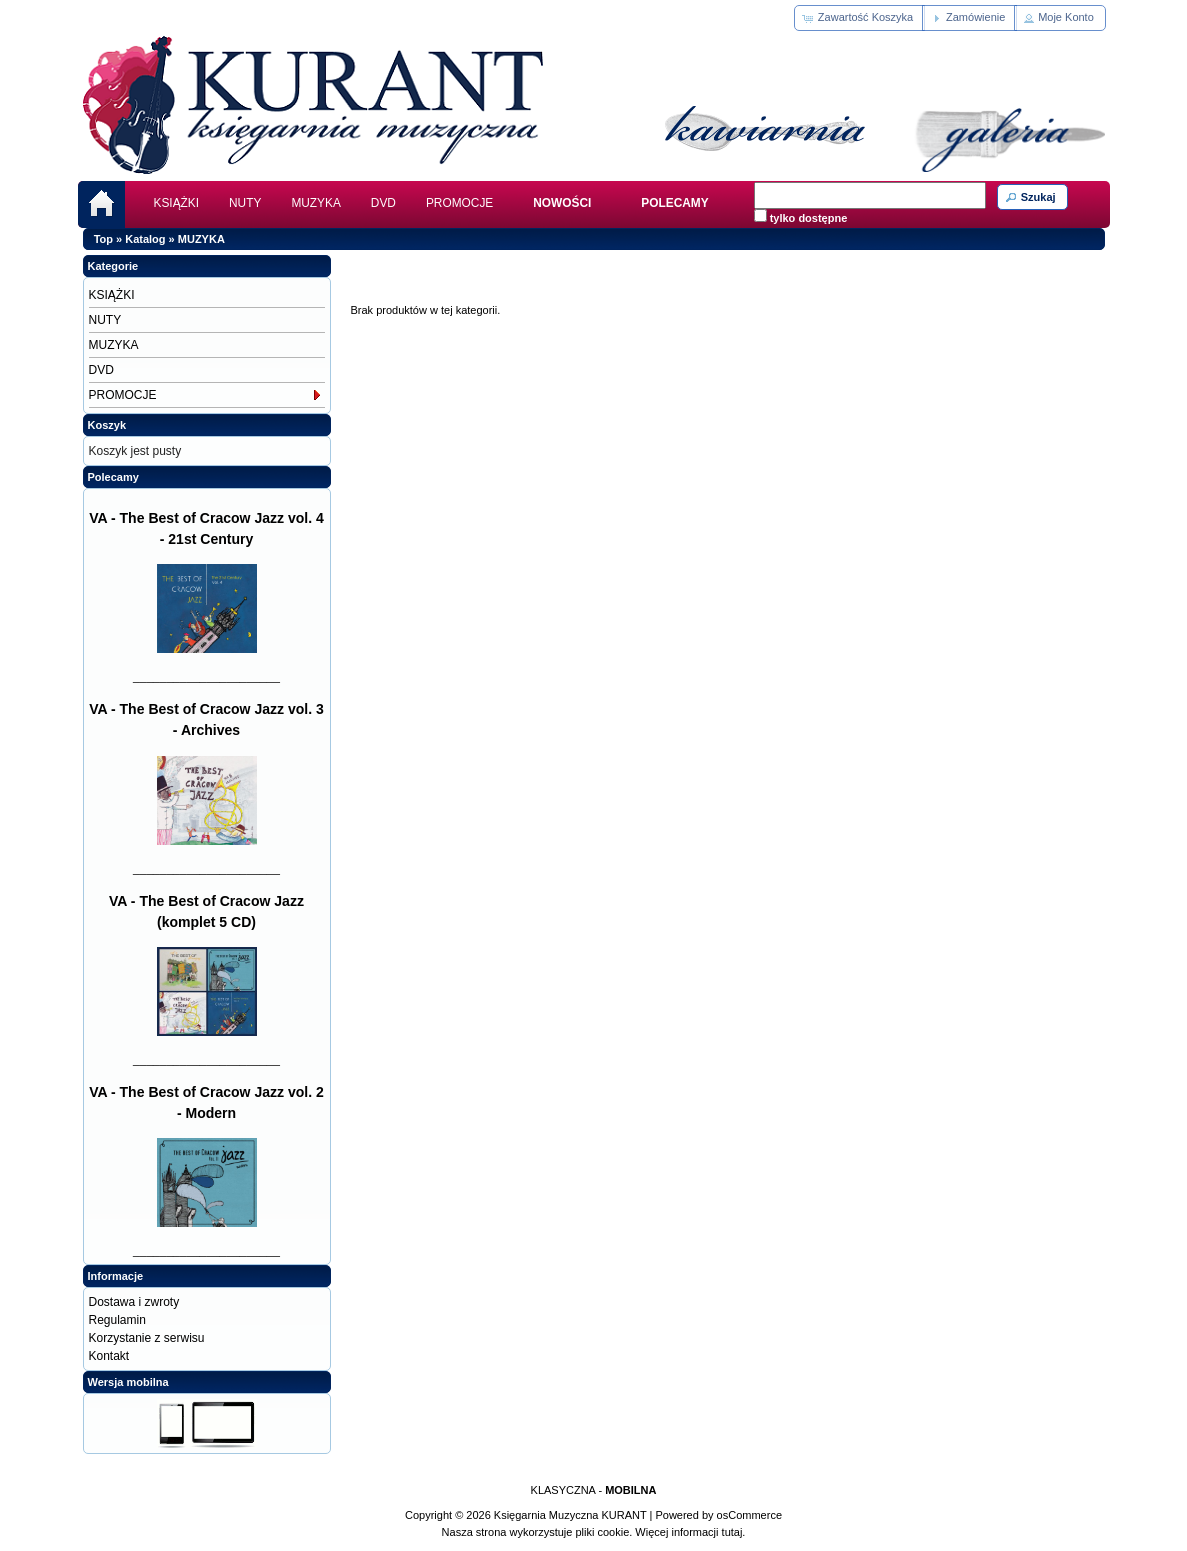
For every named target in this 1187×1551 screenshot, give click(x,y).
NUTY (245, 203)
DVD (383, 203)
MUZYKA (315, 203)
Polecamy (113, 477)
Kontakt (109, 1356)
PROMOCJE (459, 203)
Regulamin (117, 1320)
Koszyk (107, 425)
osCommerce (749, 1515)
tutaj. (732, 1532)
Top (103, 239)
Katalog (145, 239)
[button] (859, 18)
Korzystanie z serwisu (147, 1338)
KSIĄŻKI (177, 203)
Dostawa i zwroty (134, 1302)
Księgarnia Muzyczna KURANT (570, 1515)
